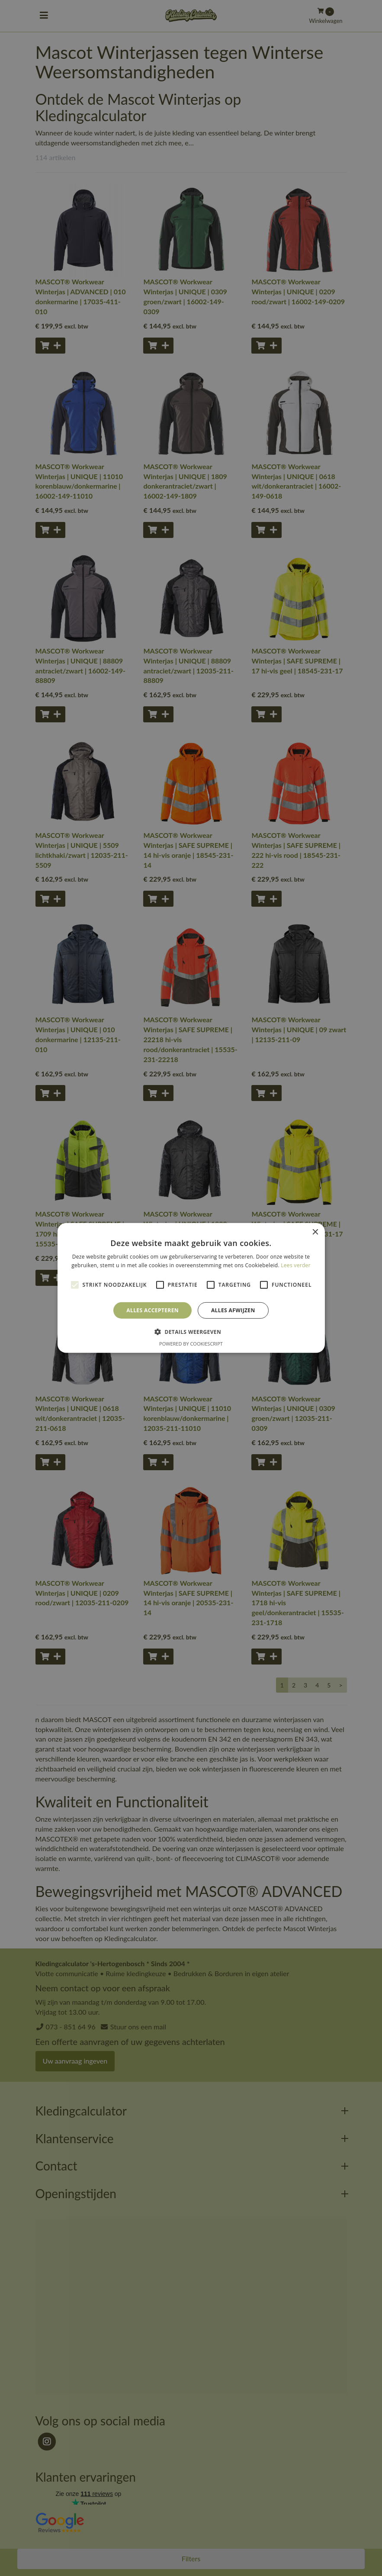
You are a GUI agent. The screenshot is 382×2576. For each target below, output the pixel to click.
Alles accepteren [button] (152, 1310)
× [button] (315, 1232)
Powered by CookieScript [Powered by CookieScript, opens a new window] (191, 1343)
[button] (191, 1331)
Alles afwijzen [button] (233, 1310)
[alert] (191, 1288)
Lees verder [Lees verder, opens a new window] (296, 1265)
